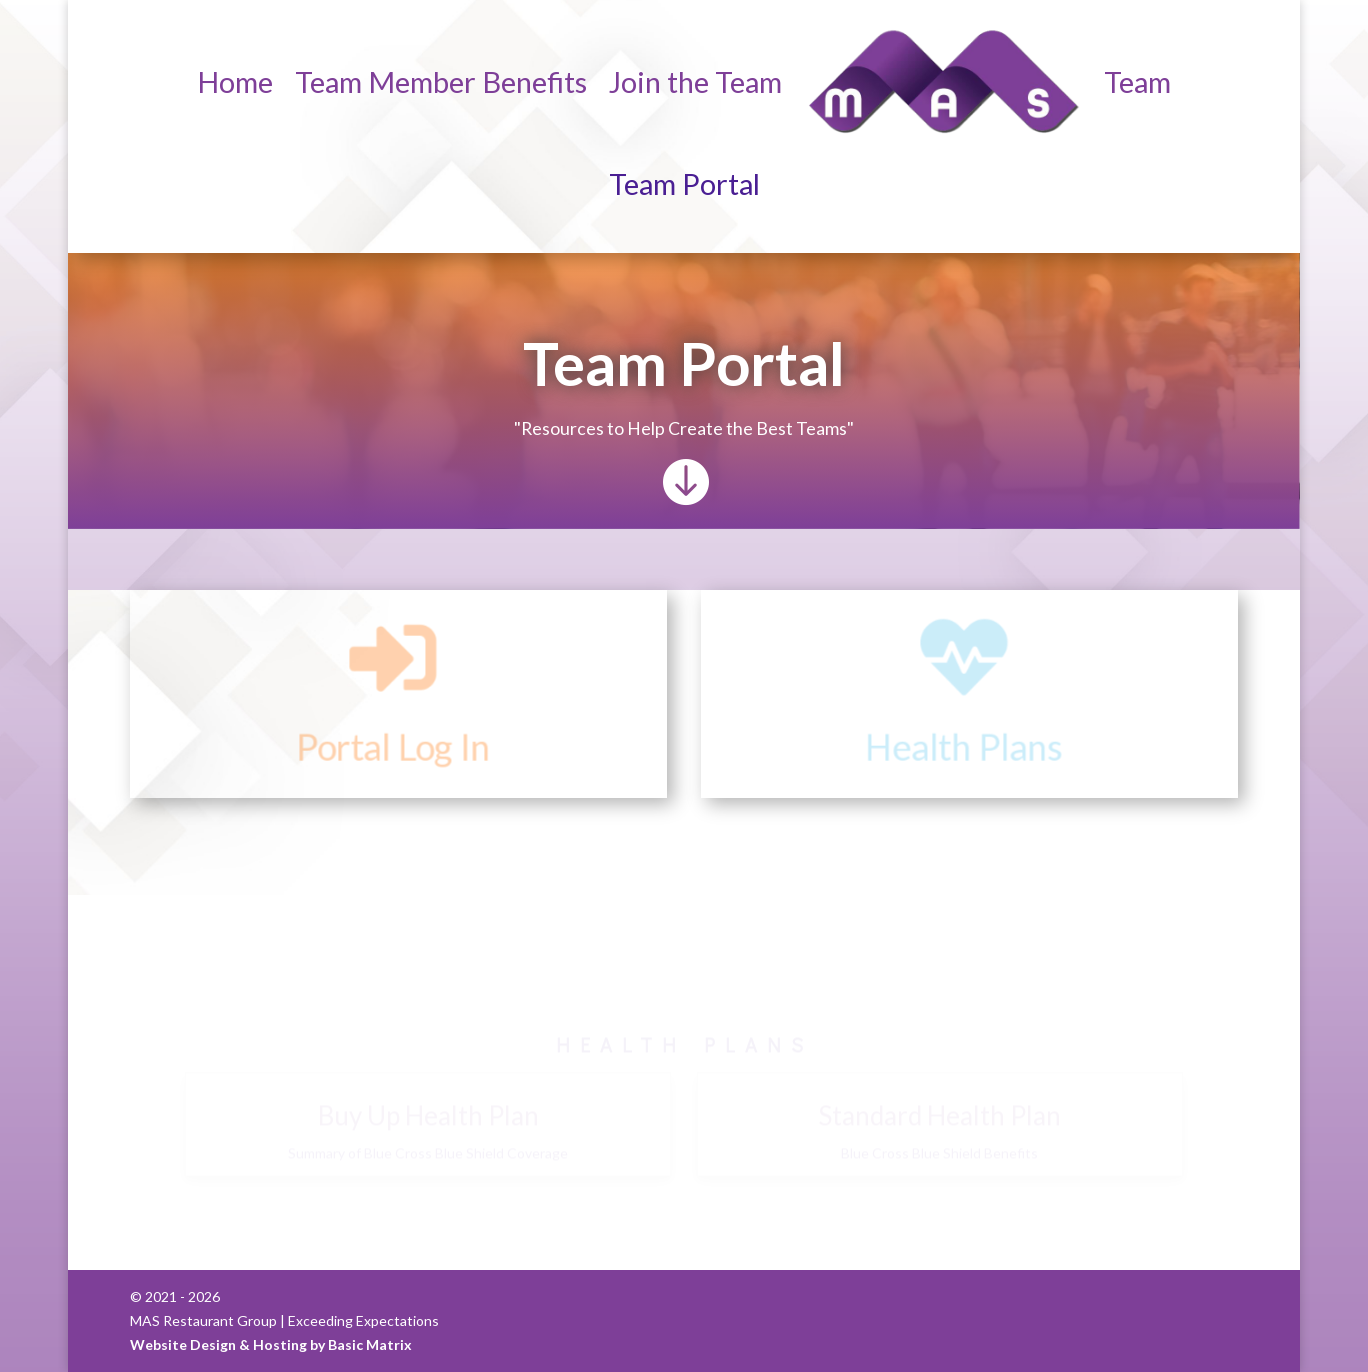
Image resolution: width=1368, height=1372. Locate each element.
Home (235, 81)
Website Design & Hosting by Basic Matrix (271, 1344)
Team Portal (684, 183)
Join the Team (695, 81)
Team (1137, 81)
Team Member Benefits (441, 81)
